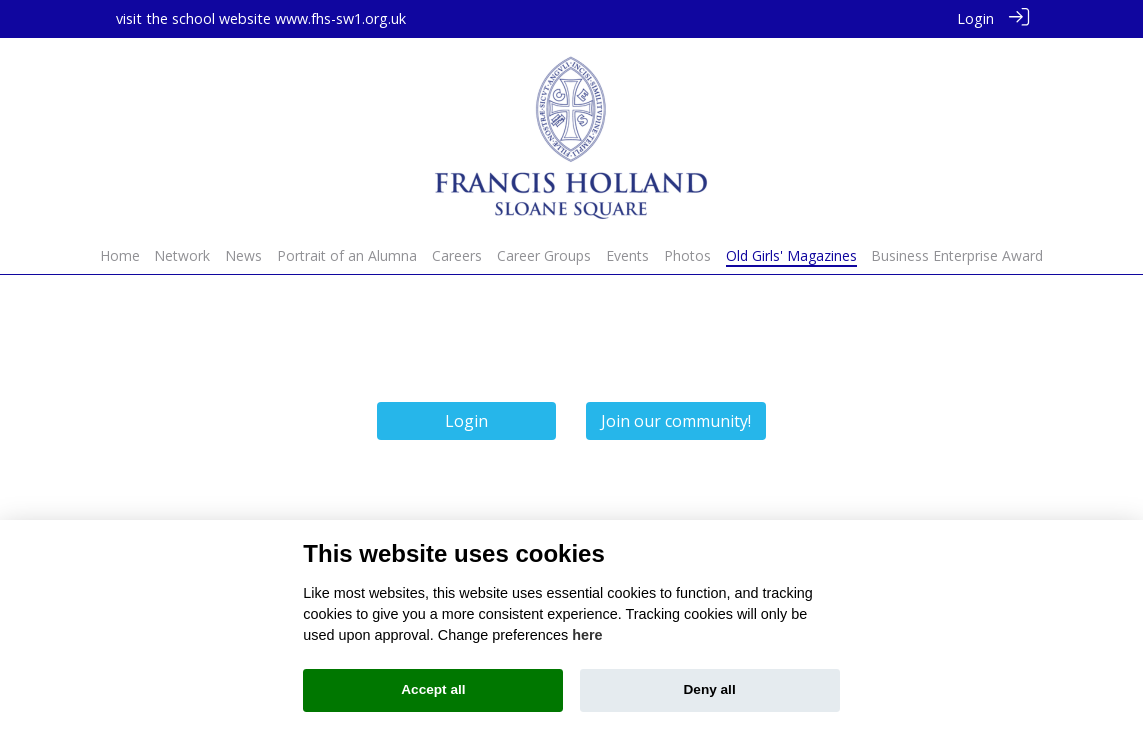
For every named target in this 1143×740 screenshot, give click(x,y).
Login (975, 18)
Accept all (433, 689)
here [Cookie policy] (587, 635)
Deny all (710, 689)
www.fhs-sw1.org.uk (340, 18)
